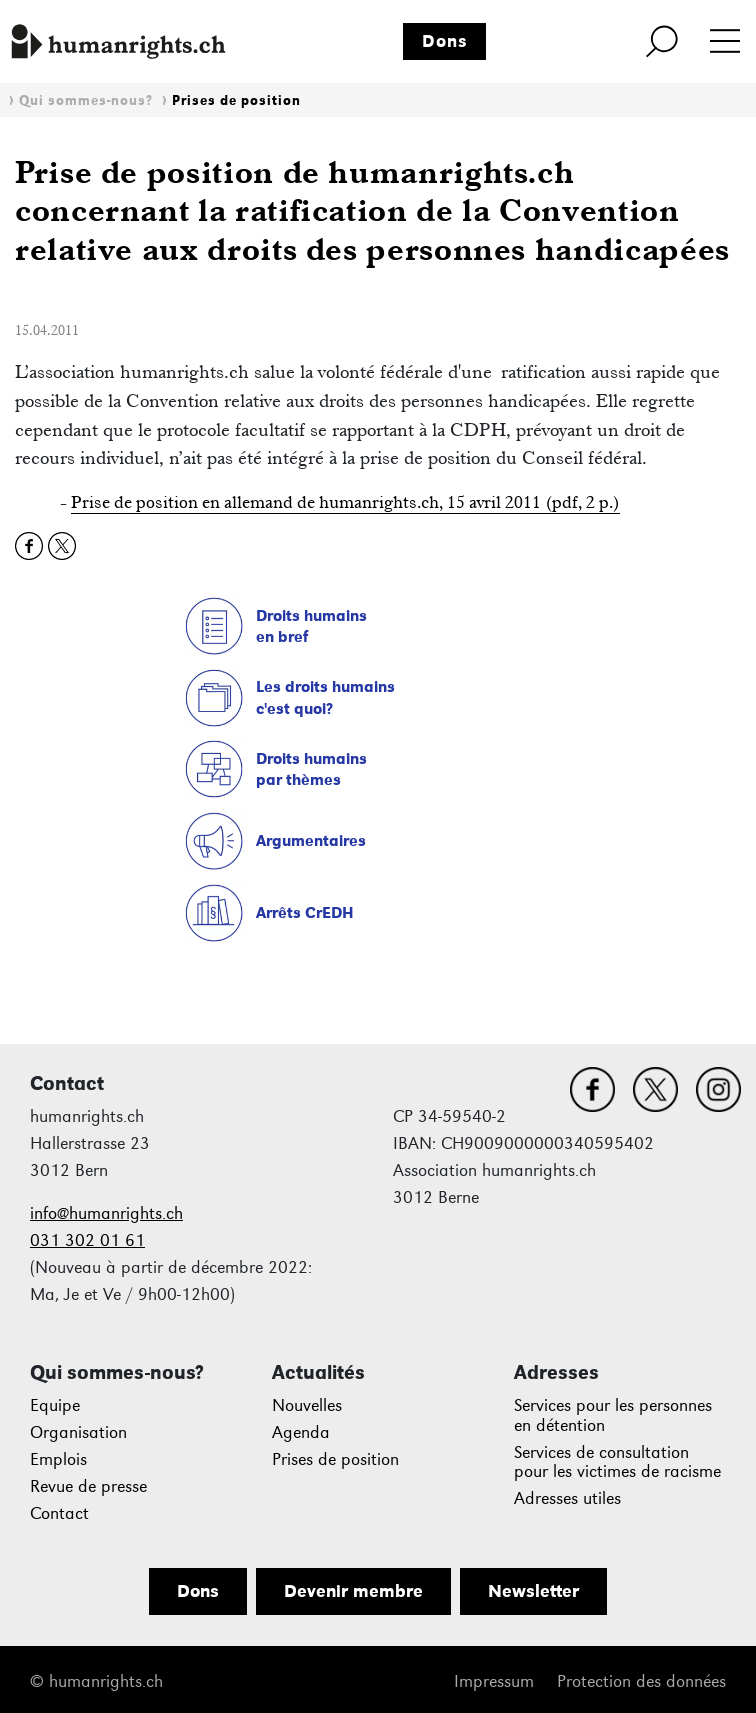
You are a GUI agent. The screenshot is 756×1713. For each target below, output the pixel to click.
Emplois (58, 1459)
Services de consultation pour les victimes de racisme (617, 1462)
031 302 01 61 (87, 1240)
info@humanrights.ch (106, 1213)
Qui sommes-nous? (86, 100)
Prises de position (236, 100)
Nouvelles (307, 1405)
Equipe (55, 1405)
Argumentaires (311, 840)
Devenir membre (353, 1591)
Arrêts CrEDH (305, 912)
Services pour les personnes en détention (613, 1415)
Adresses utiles (567, 1498)
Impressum (494, 1681)
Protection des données (641, 1681)
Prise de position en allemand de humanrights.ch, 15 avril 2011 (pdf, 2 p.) (345, 502)
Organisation (78, 1432)
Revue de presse (88, 1486)
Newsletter (533, 1591)
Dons (445, 41)
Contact (59, 1513)
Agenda (301, 1432)
